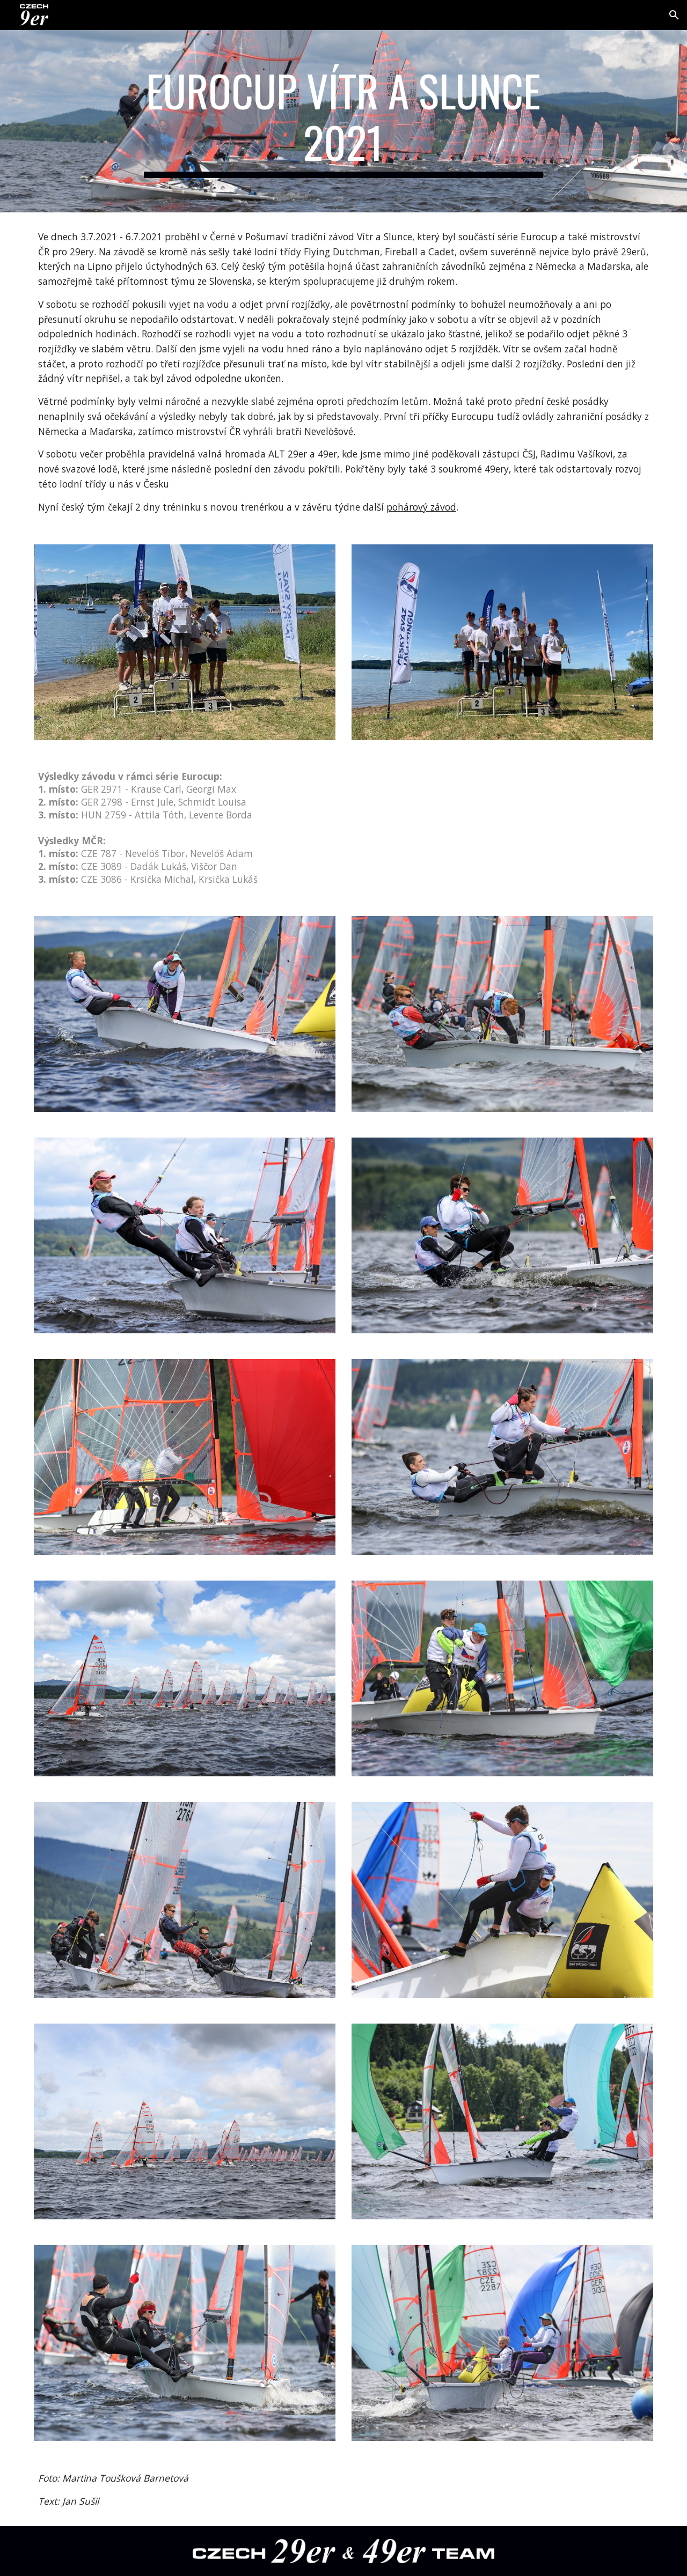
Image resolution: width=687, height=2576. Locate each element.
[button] (674, 15)
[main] (343, 121)
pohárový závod (421, 506)
